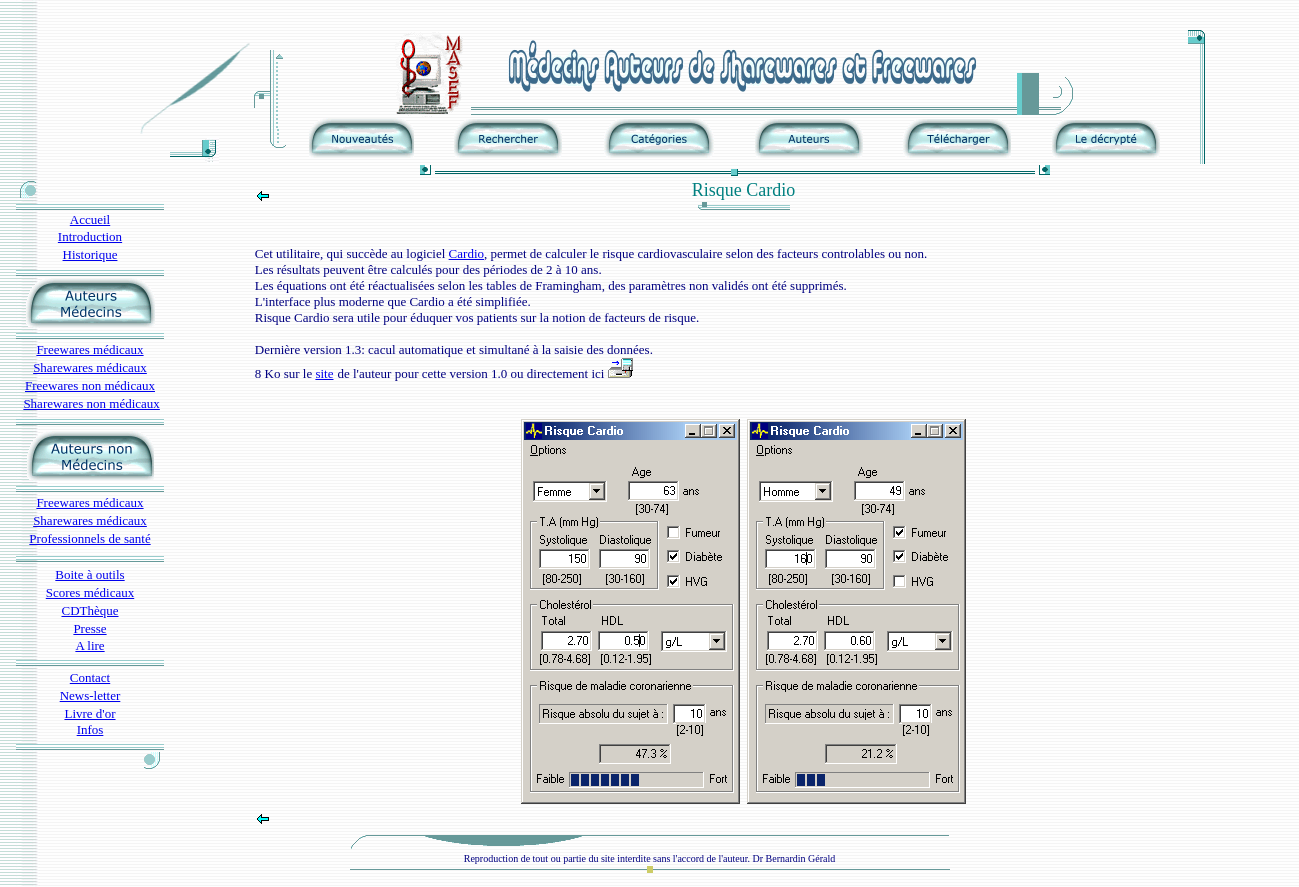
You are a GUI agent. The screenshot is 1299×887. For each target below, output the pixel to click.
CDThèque (89, 610)
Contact (90, 677)
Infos (90, 729)
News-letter (90, 695)
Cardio (466, 253)
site (324, 373)
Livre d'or (89, 713)
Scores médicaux (90, 592)
